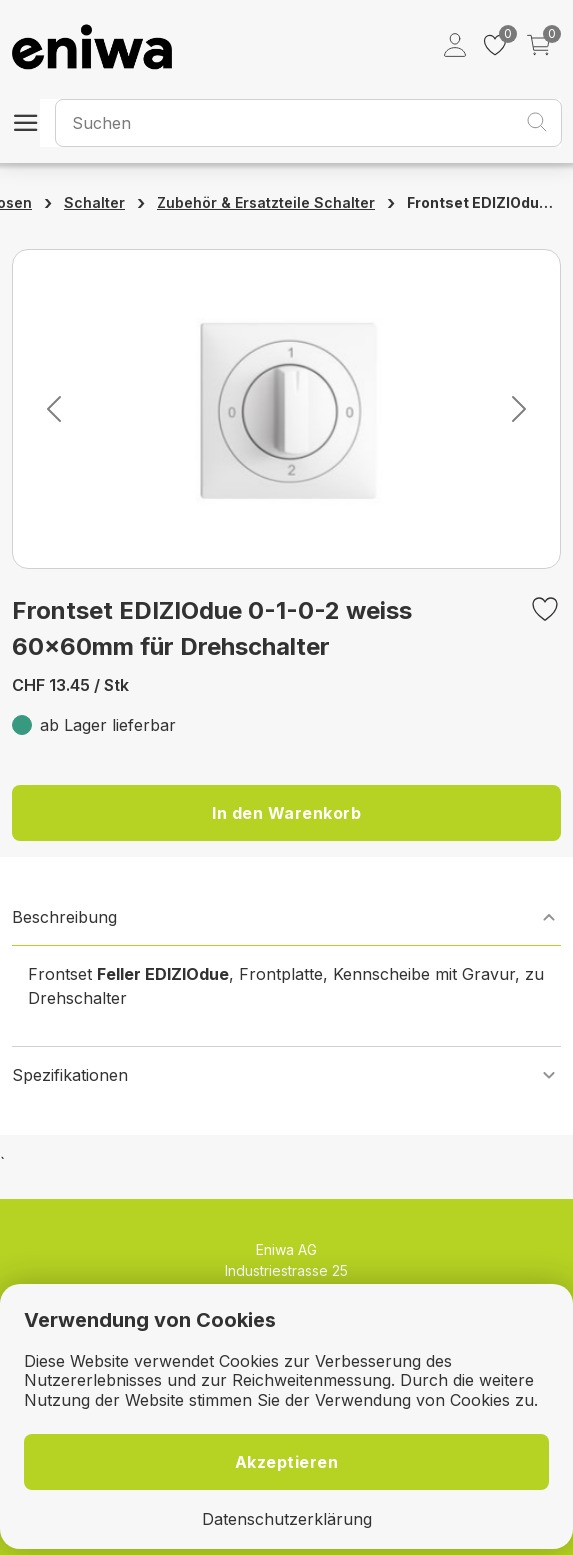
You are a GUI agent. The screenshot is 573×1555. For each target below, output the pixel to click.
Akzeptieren (287, 1462)
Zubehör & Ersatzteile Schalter (266, 202)
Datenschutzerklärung (287, 1519)
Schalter (94, 202)
